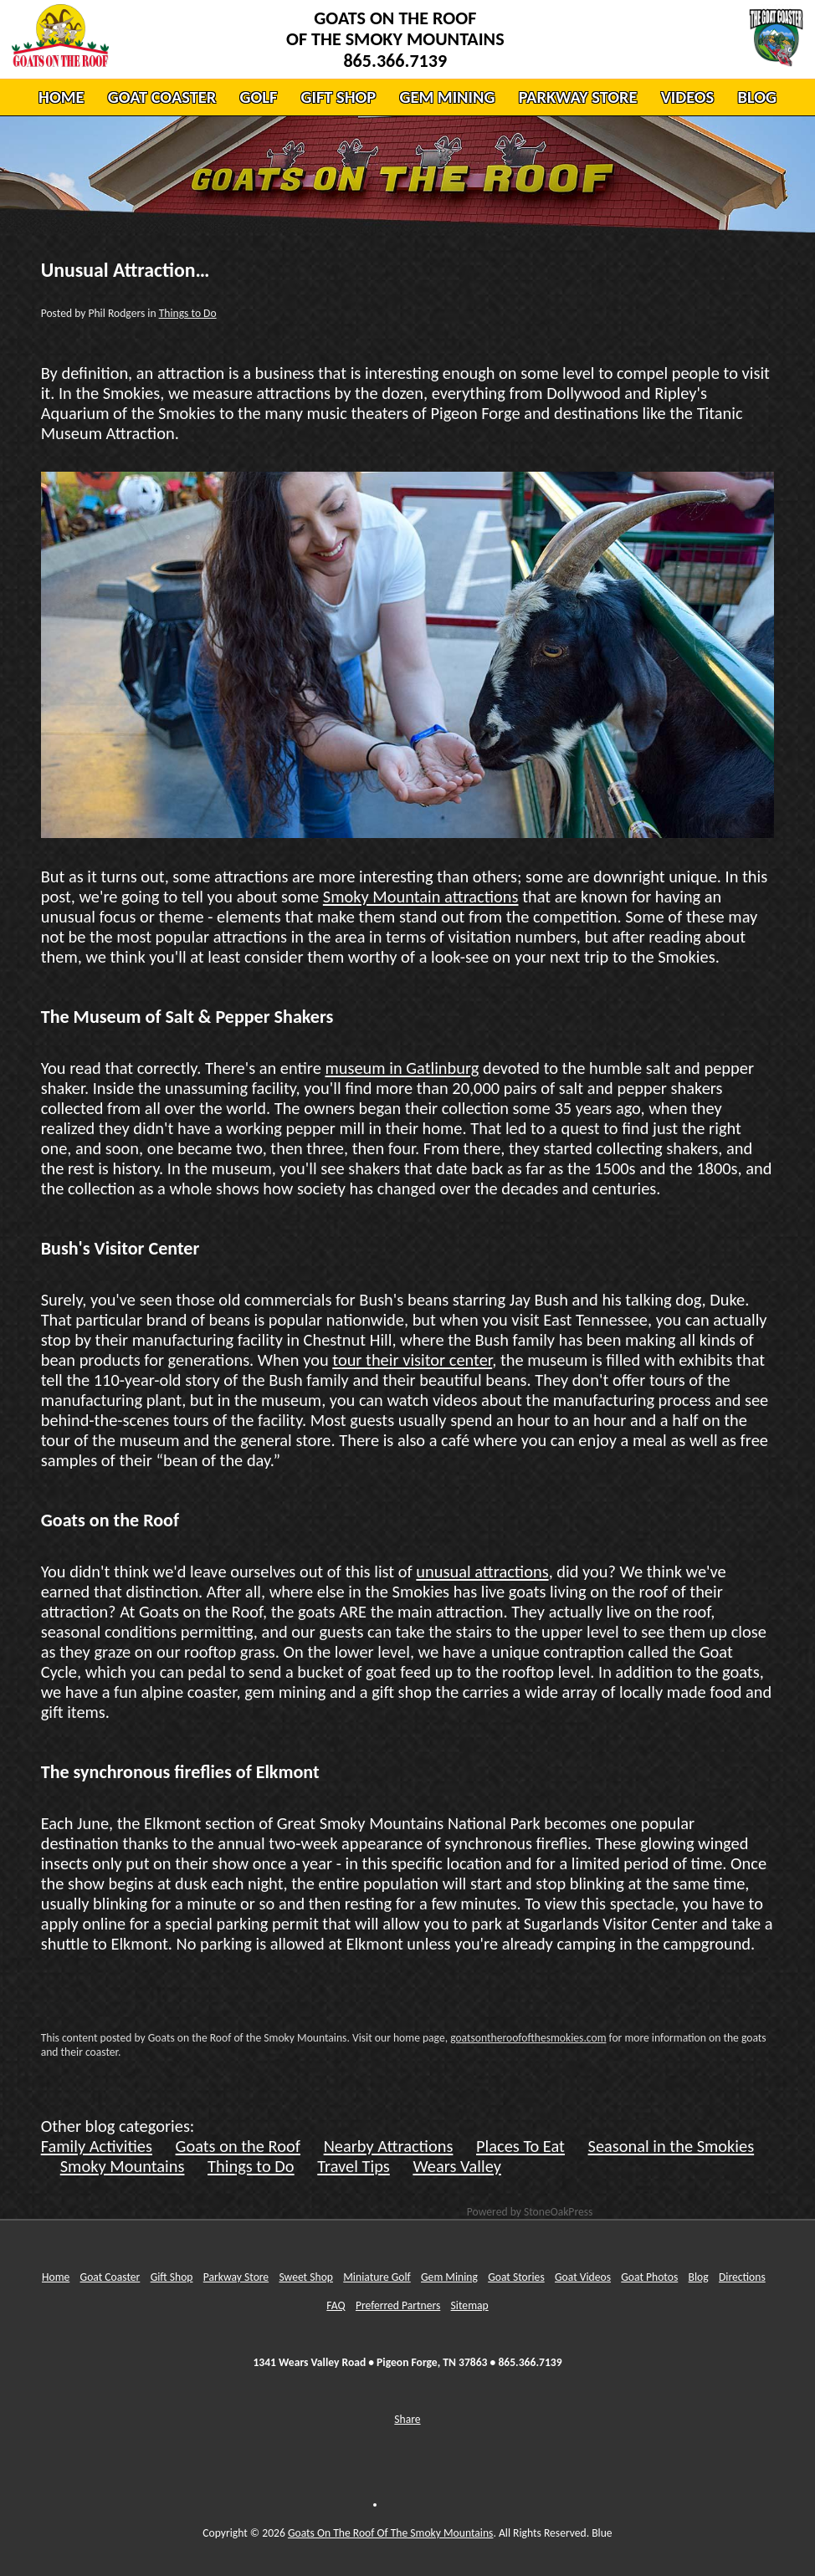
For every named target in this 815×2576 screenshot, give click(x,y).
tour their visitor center (412, 1360)
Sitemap (470, 2305)
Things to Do (188, 313)
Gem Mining (449, 2277)
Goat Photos (649, 2277)
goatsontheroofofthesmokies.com (528, 2038)
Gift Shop (172, 2277)
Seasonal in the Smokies (671, 2146)
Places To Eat (520, 2146)
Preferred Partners (398, 2305)
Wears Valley (456, 2166)
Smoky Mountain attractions (421, 897)
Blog (699, 2277)
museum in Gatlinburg (402, 1068)
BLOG (756, 97)
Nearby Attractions (389, 2146)
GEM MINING (447, 97)
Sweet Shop (306, 2277)
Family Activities (96, 2146)
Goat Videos (583, 2277)
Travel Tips (353, 2166)
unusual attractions (482, 1571)
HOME (61, 97)
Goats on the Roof (238, 2146)
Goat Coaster (110, 2277)
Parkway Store (236, 2277)
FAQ (335, 2305)
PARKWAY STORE (578, 97)
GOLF (258, 97)
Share (407, 2419)
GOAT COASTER (162, 97)
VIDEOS (687, 97)
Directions (742, 2277)
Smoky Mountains (122, 2166)
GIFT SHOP (339, 97)
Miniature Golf (377, 2277)
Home (55, 2277)
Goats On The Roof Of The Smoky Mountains (390, 2533)
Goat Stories (516, 2277)
